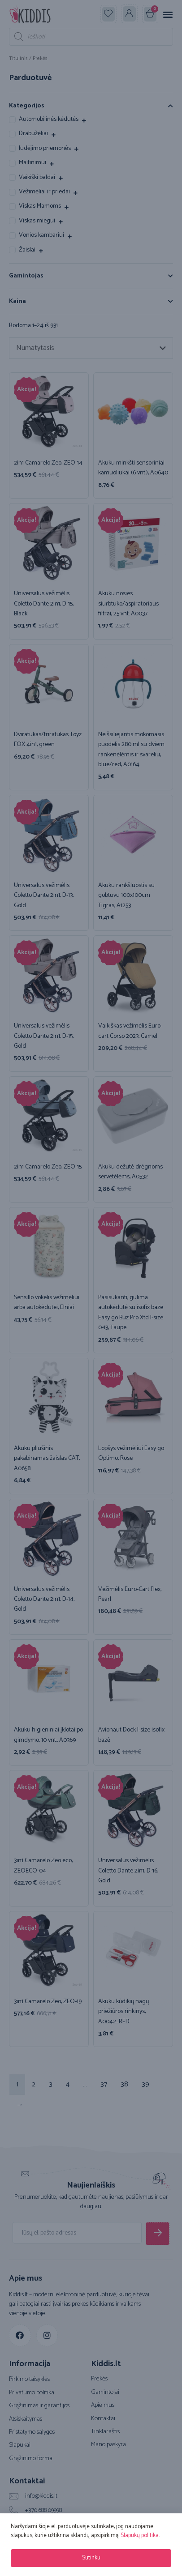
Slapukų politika (140, 2535)
